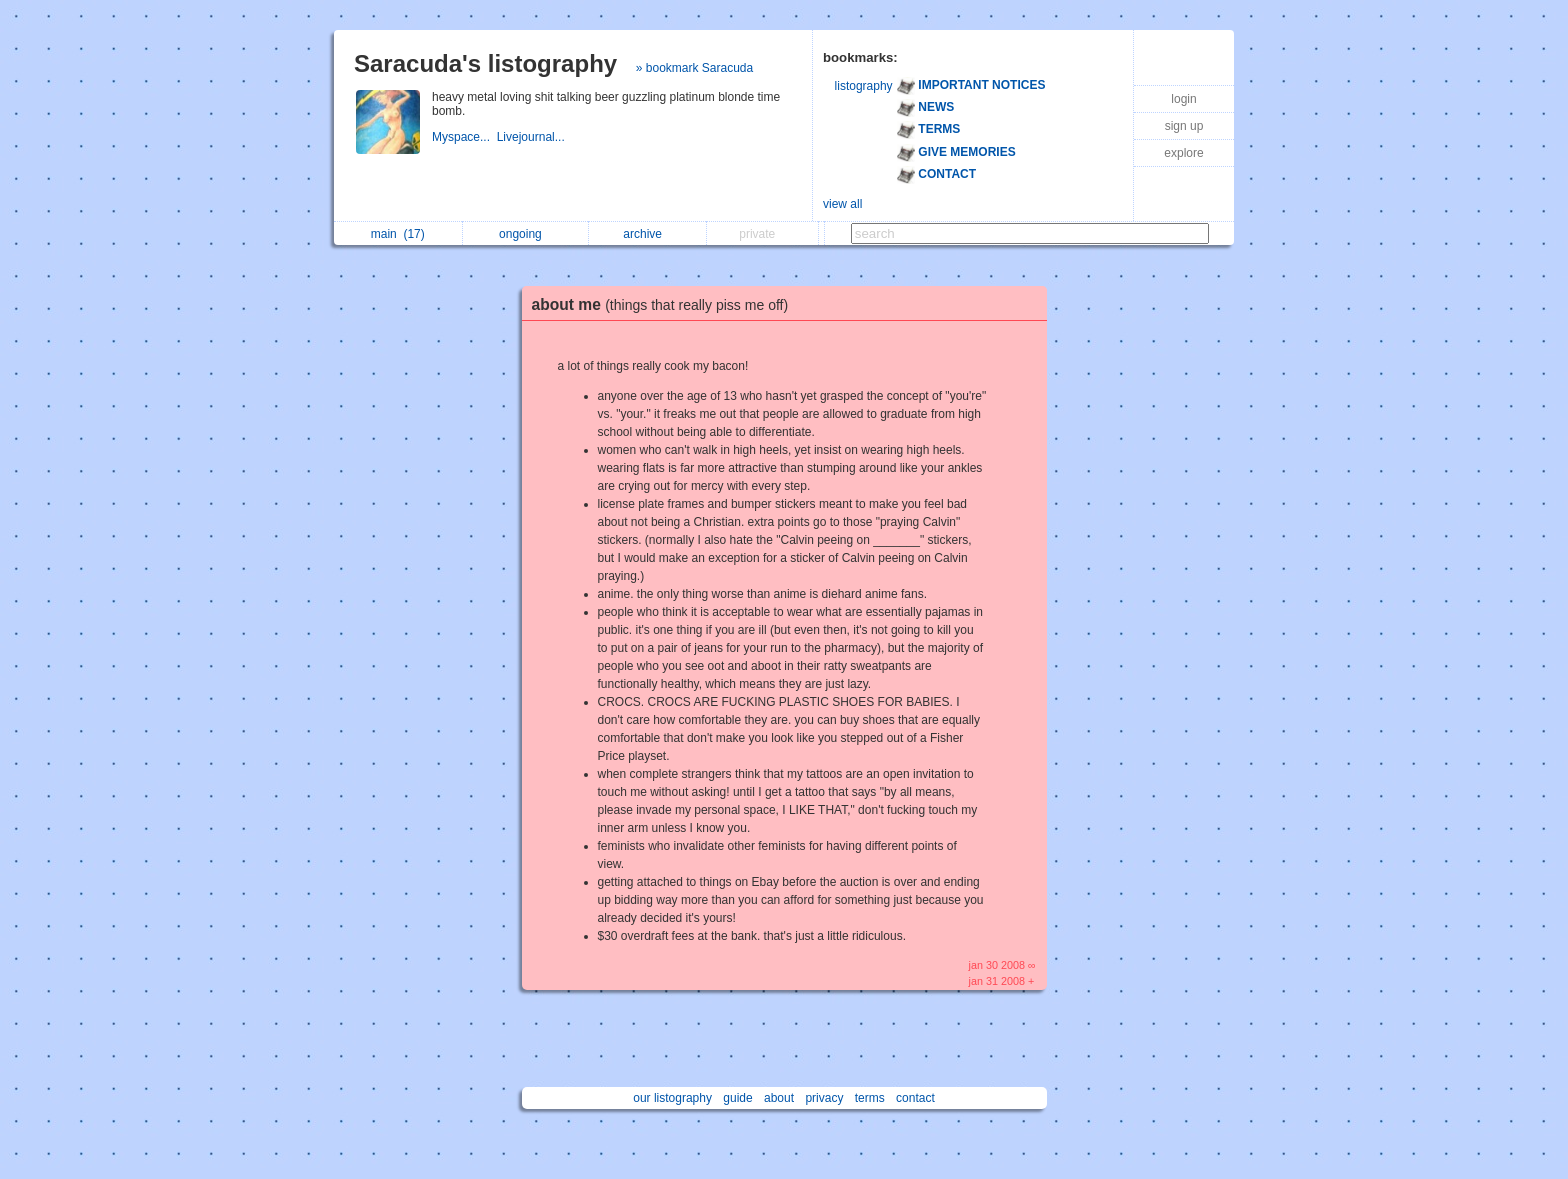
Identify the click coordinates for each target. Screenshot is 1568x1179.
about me (665, 304)
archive (647, 234)
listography (864, 86)
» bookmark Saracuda (694, 68)
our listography (672, 1098)
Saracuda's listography (485, 63)
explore (1183, 153)
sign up (1184, 126)
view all (842, 204)
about (779, 1098)
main (398, 234)
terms (870, 1098)
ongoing (525, 234)
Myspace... (464, 137)
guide (737, 1098)
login (1183, 99)
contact (915, 1098)
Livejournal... (532, 137)
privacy (824, 1098)
